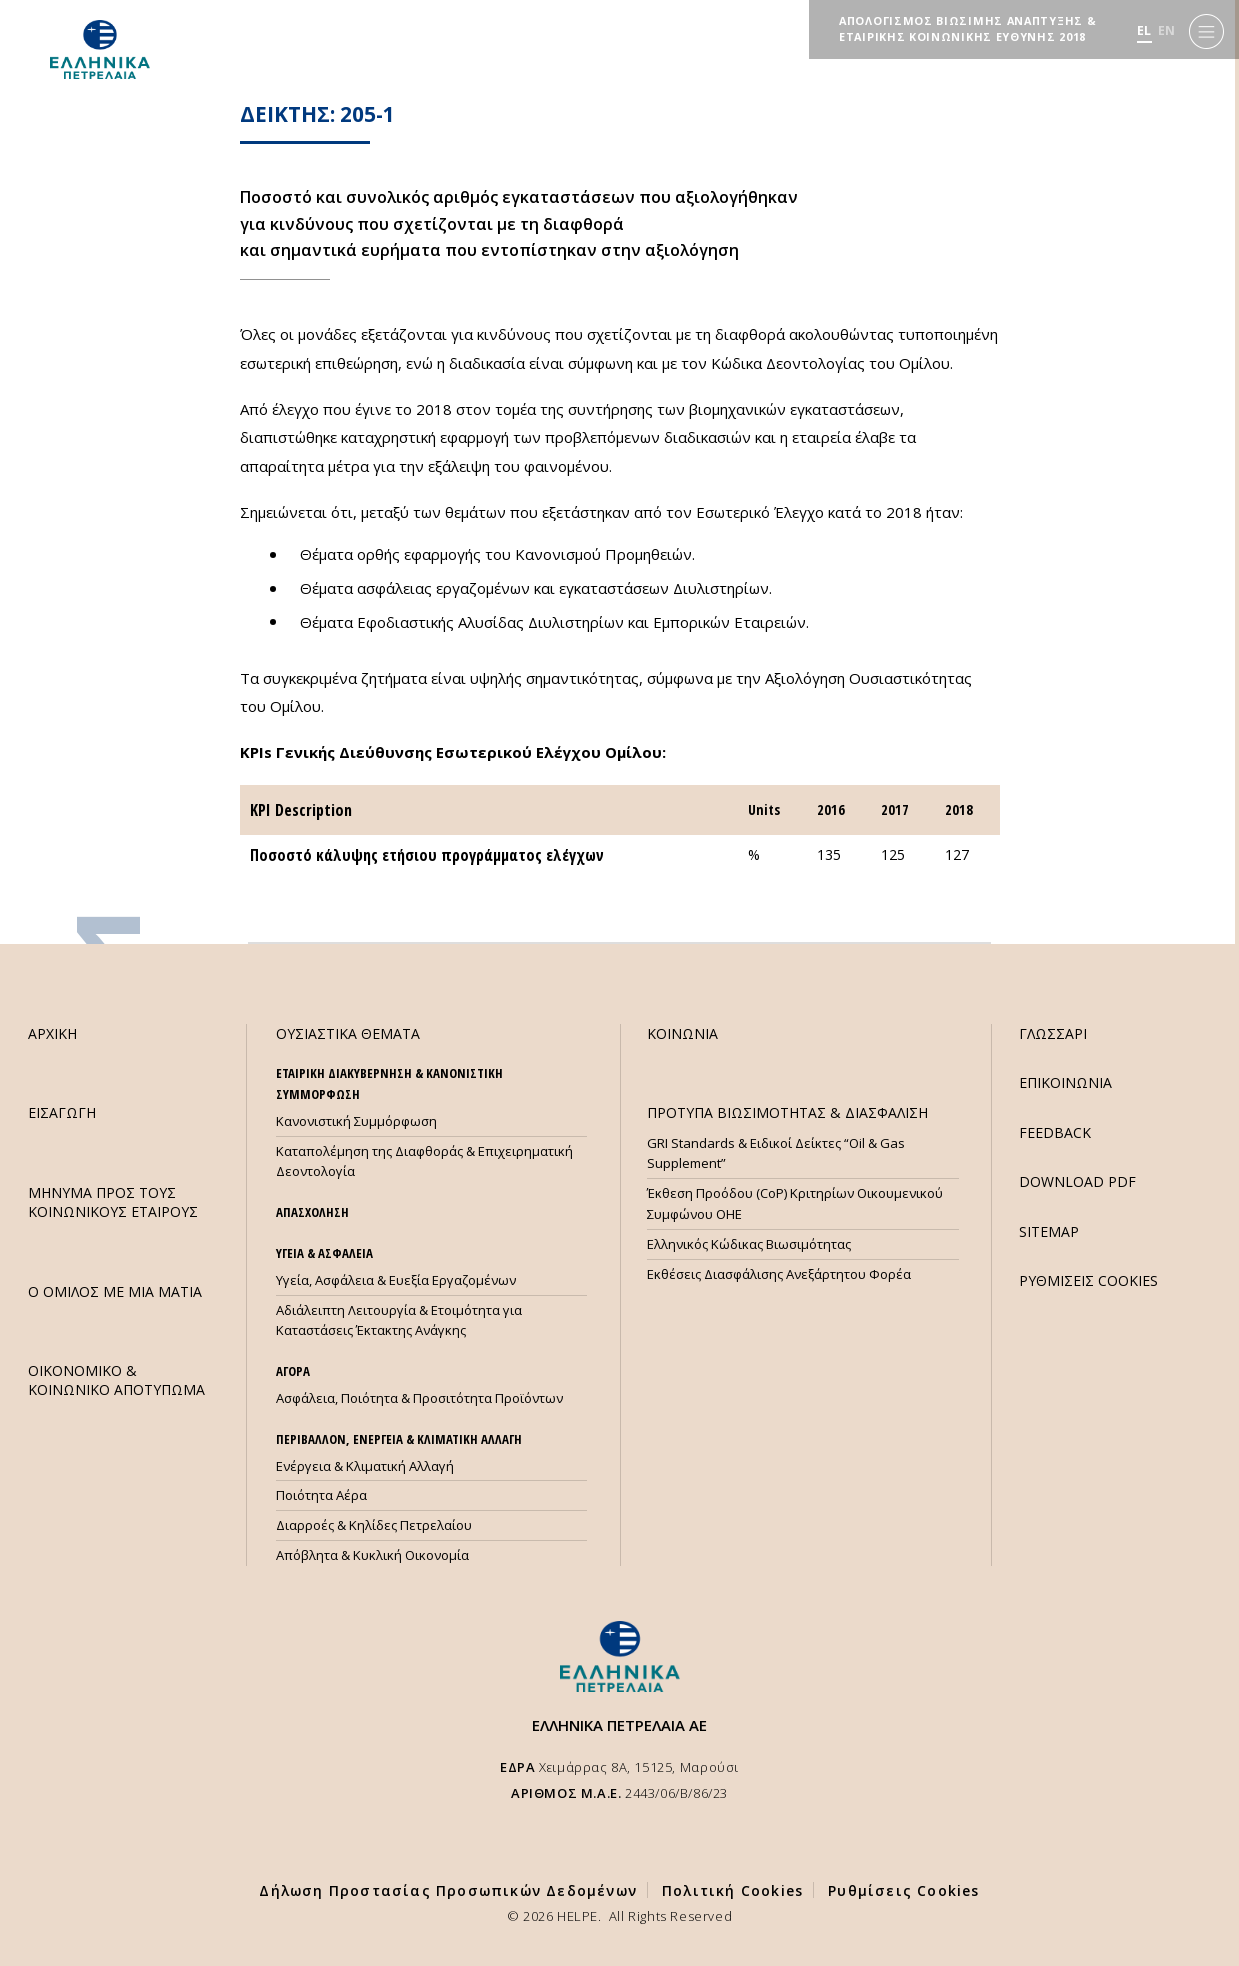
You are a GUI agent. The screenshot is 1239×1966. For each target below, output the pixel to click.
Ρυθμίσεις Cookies (903, 1890)
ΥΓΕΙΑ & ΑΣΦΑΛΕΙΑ (324, 1253)
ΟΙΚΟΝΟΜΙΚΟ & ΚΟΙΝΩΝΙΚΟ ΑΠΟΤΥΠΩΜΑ (116, 1380)
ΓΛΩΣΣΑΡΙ (1053, 1033)
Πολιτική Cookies (732, 1890)
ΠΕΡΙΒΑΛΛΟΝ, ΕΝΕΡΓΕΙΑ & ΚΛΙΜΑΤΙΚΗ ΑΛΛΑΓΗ (399, 1439)
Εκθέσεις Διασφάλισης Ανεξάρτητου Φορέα (779, 1274)
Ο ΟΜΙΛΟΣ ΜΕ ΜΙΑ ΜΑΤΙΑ (115, 1291)
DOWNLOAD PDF (1077, 1181)
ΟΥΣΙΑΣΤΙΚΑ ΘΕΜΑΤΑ (348, 1033)
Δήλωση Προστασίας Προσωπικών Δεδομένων (448, 1890)
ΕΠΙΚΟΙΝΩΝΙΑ (1065, 1082)
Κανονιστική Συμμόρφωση (356, 1121)
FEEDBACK (1055, 1132)
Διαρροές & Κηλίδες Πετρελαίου (374, 1525)
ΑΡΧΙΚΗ (52, 1033)
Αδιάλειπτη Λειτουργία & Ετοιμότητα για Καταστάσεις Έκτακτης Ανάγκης (399, 1320)
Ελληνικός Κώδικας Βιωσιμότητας (749, 1244)
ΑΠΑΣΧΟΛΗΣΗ (312, 1212)
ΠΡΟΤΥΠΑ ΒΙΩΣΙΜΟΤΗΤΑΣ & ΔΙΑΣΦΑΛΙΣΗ (787, 1112)
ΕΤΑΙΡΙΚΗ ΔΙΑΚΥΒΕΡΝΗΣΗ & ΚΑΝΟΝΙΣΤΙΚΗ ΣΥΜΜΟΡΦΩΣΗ (389, 1083)
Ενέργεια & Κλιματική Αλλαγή (365, 1466)
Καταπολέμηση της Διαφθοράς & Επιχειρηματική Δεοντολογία (424, 1161)
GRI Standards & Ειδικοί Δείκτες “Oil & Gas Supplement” (776, 1153)
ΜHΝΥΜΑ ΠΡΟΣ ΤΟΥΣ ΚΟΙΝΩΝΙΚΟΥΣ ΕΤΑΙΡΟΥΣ (113, 1202)
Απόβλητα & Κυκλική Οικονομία (372, 1555)
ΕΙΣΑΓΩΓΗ (62, 1112)
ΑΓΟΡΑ (293, 1371)
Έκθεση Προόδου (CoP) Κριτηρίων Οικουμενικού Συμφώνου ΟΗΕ (795, 1203)
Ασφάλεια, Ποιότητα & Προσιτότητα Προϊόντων (419, 1398)
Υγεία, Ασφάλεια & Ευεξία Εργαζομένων (396, 1280)
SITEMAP (1049, 1231)
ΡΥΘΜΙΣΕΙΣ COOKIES (1088, 1280)
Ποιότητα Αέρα (321, 1495)
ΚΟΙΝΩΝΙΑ (682, 1033)
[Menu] (1206, 30)
